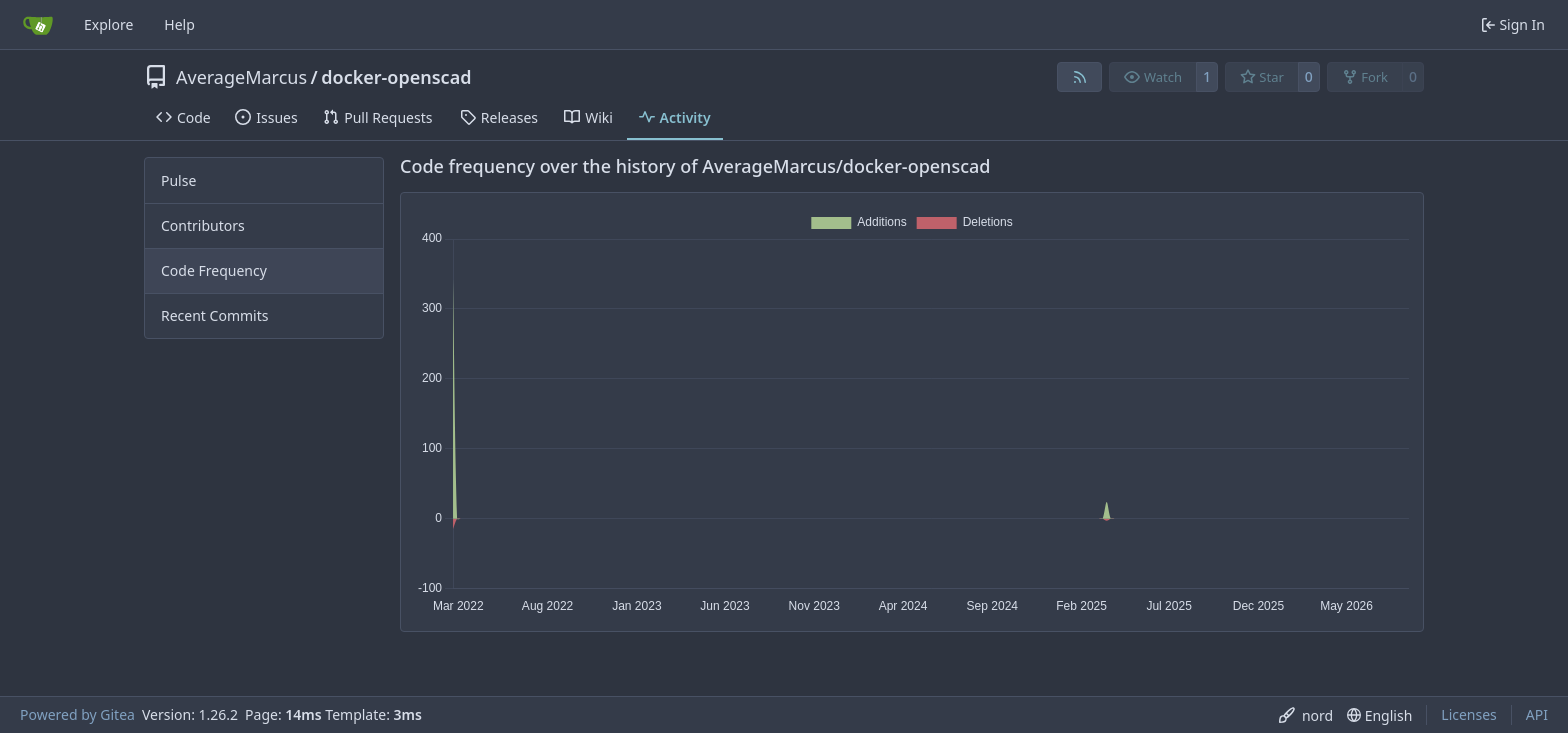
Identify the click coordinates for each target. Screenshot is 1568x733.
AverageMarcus (241, 77)
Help (179, 24)
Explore (108, 24)
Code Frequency (214, 270)
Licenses (1469, 714)
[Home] (38, 25)
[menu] (1306, 715)
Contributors (203, 225)
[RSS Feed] (1080, 77)
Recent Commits (214, 315)
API (1537, 714)
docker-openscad (396, 77)
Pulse (178, 180)
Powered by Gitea (77, 714)
